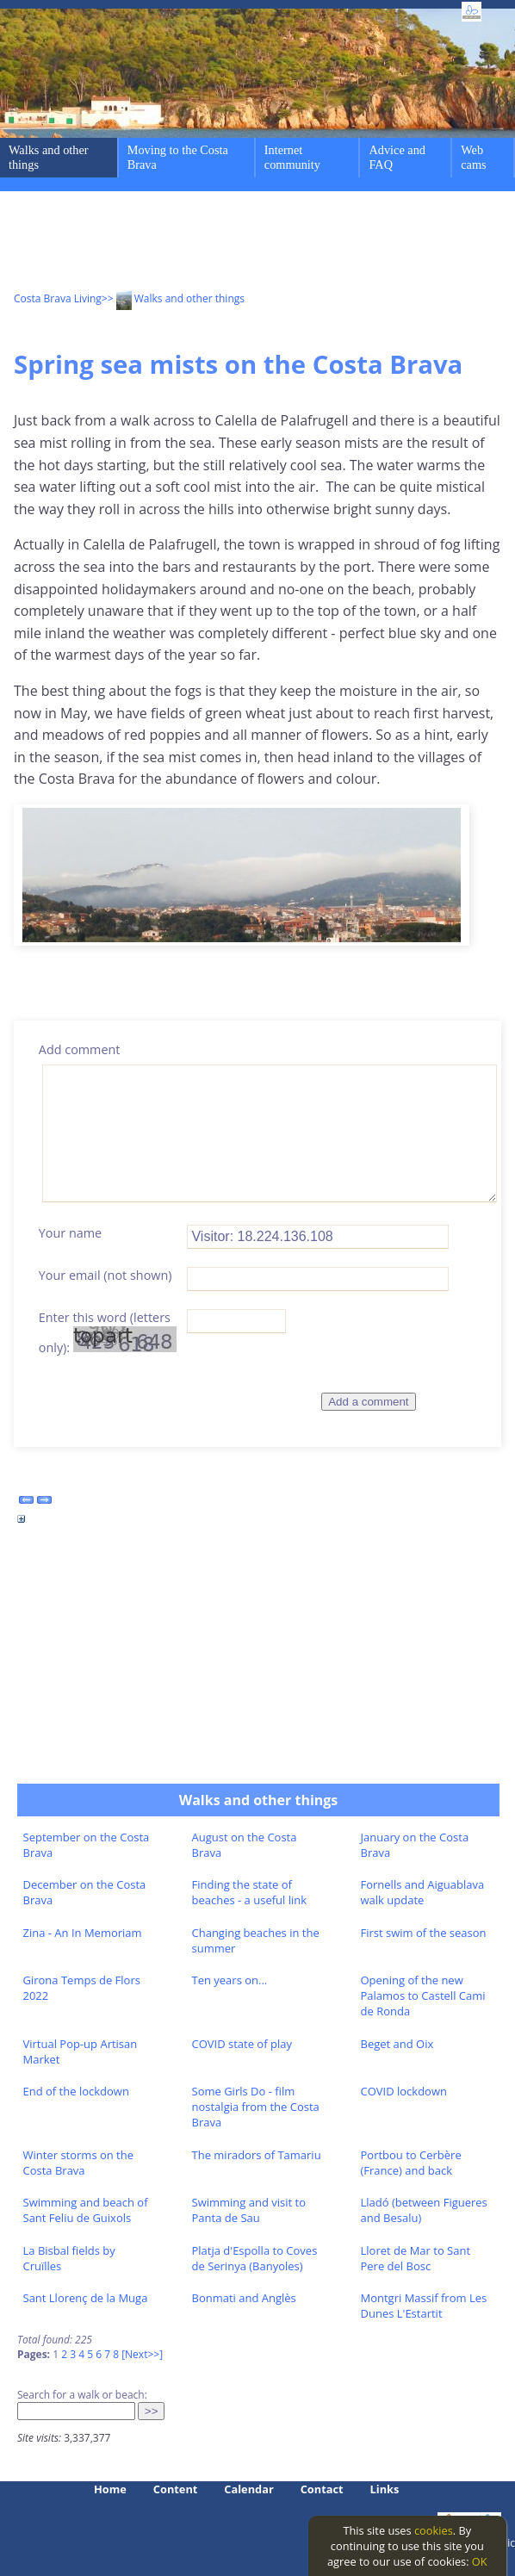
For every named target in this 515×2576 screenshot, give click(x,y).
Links (385, 2489)
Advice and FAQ (397, 157)
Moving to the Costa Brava (177, 157)
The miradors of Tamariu (256, 2155)
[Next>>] (142, 2354)
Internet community (292, 157)
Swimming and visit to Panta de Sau (249, 2209)
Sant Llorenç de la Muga (85, 2298)
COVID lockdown (404, 2091)
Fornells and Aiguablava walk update (423, 1892)
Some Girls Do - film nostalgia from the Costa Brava (256, 2106)
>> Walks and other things (173, 298)
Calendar (248, 2489)
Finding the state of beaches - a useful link (249, 1892)
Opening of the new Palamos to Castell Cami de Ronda (423, 1995)
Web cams (473, 157)
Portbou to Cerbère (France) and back (411, 2162)
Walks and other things (49, 157)
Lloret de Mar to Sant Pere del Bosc (416, 2258)
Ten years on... (230, 1980)
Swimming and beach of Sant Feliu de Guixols (85, 2209)
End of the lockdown (76, 2091)
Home (110, 2489)
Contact (322, 2489)
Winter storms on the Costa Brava (78, 2162)
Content (175, 2489)
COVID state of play (242, 2043)
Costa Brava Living (58, 298)
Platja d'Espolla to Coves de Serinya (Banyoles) (255, 2258)
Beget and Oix (397, 2043)
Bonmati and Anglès (244, 2298)
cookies (433, 2530)
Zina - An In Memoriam (82, 1932)
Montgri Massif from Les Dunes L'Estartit (424, 2305)
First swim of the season (424, 1932)
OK (479, 2561)
